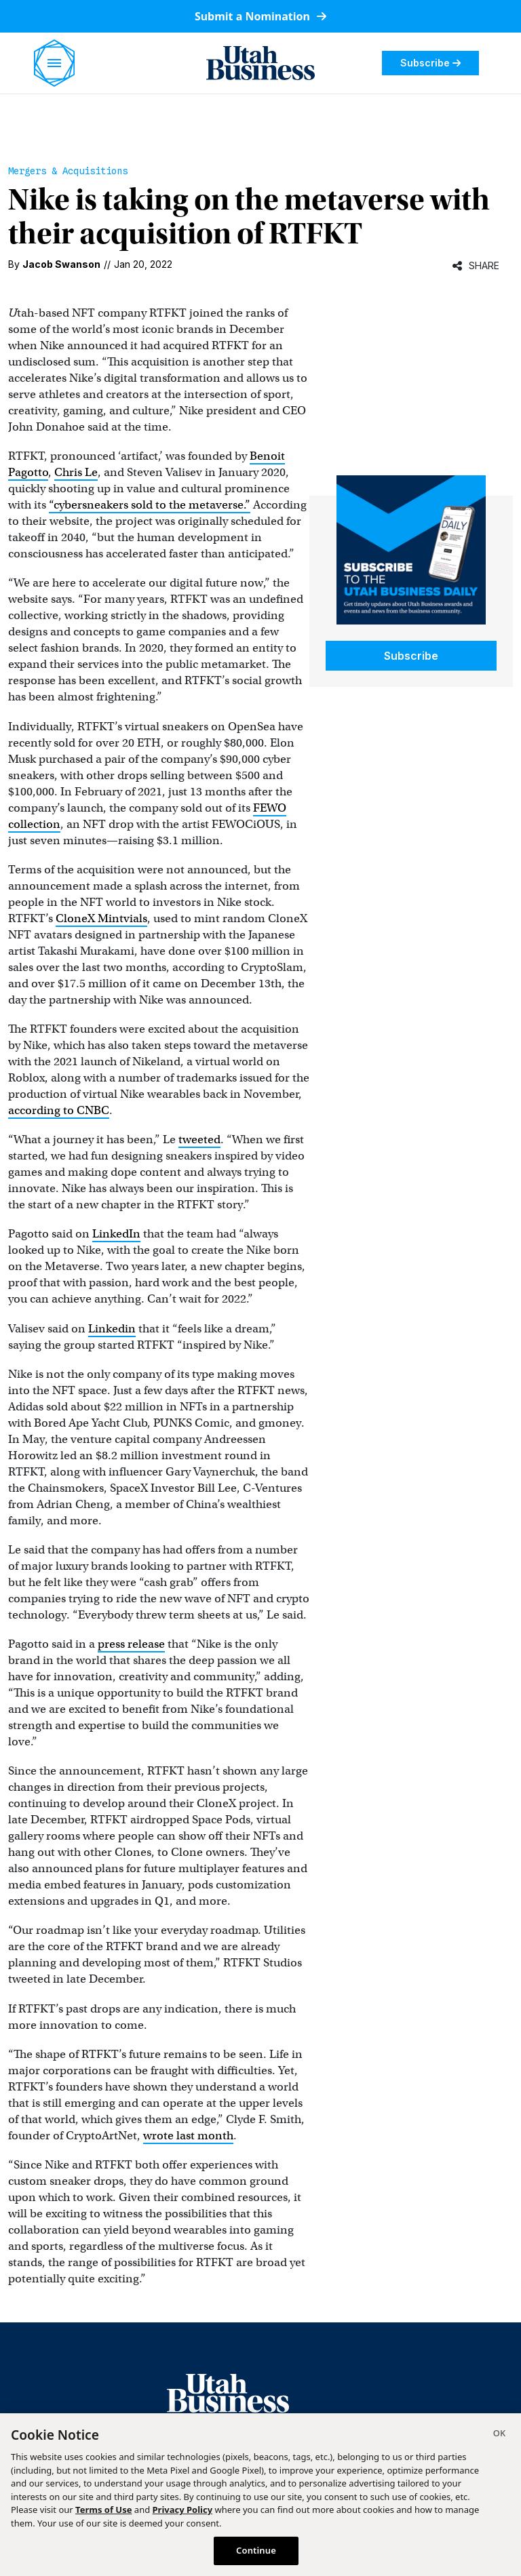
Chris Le (76, 472)
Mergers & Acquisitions (68, 170)
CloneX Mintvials (101, 918)
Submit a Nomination (260, 16)
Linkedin (112, 1329)
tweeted (199, 1139)
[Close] (499, 2435)
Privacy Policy (183, 2509)
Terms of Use (103, 2509)
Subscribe (430, 62)
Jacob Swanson (61, 264)
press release (131, 1644)
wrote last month (188, 2135)
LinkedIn (116, 1234)
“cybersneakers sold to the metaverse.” (149, 505)
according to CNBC (58, 1110)
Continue (256, 2550)
